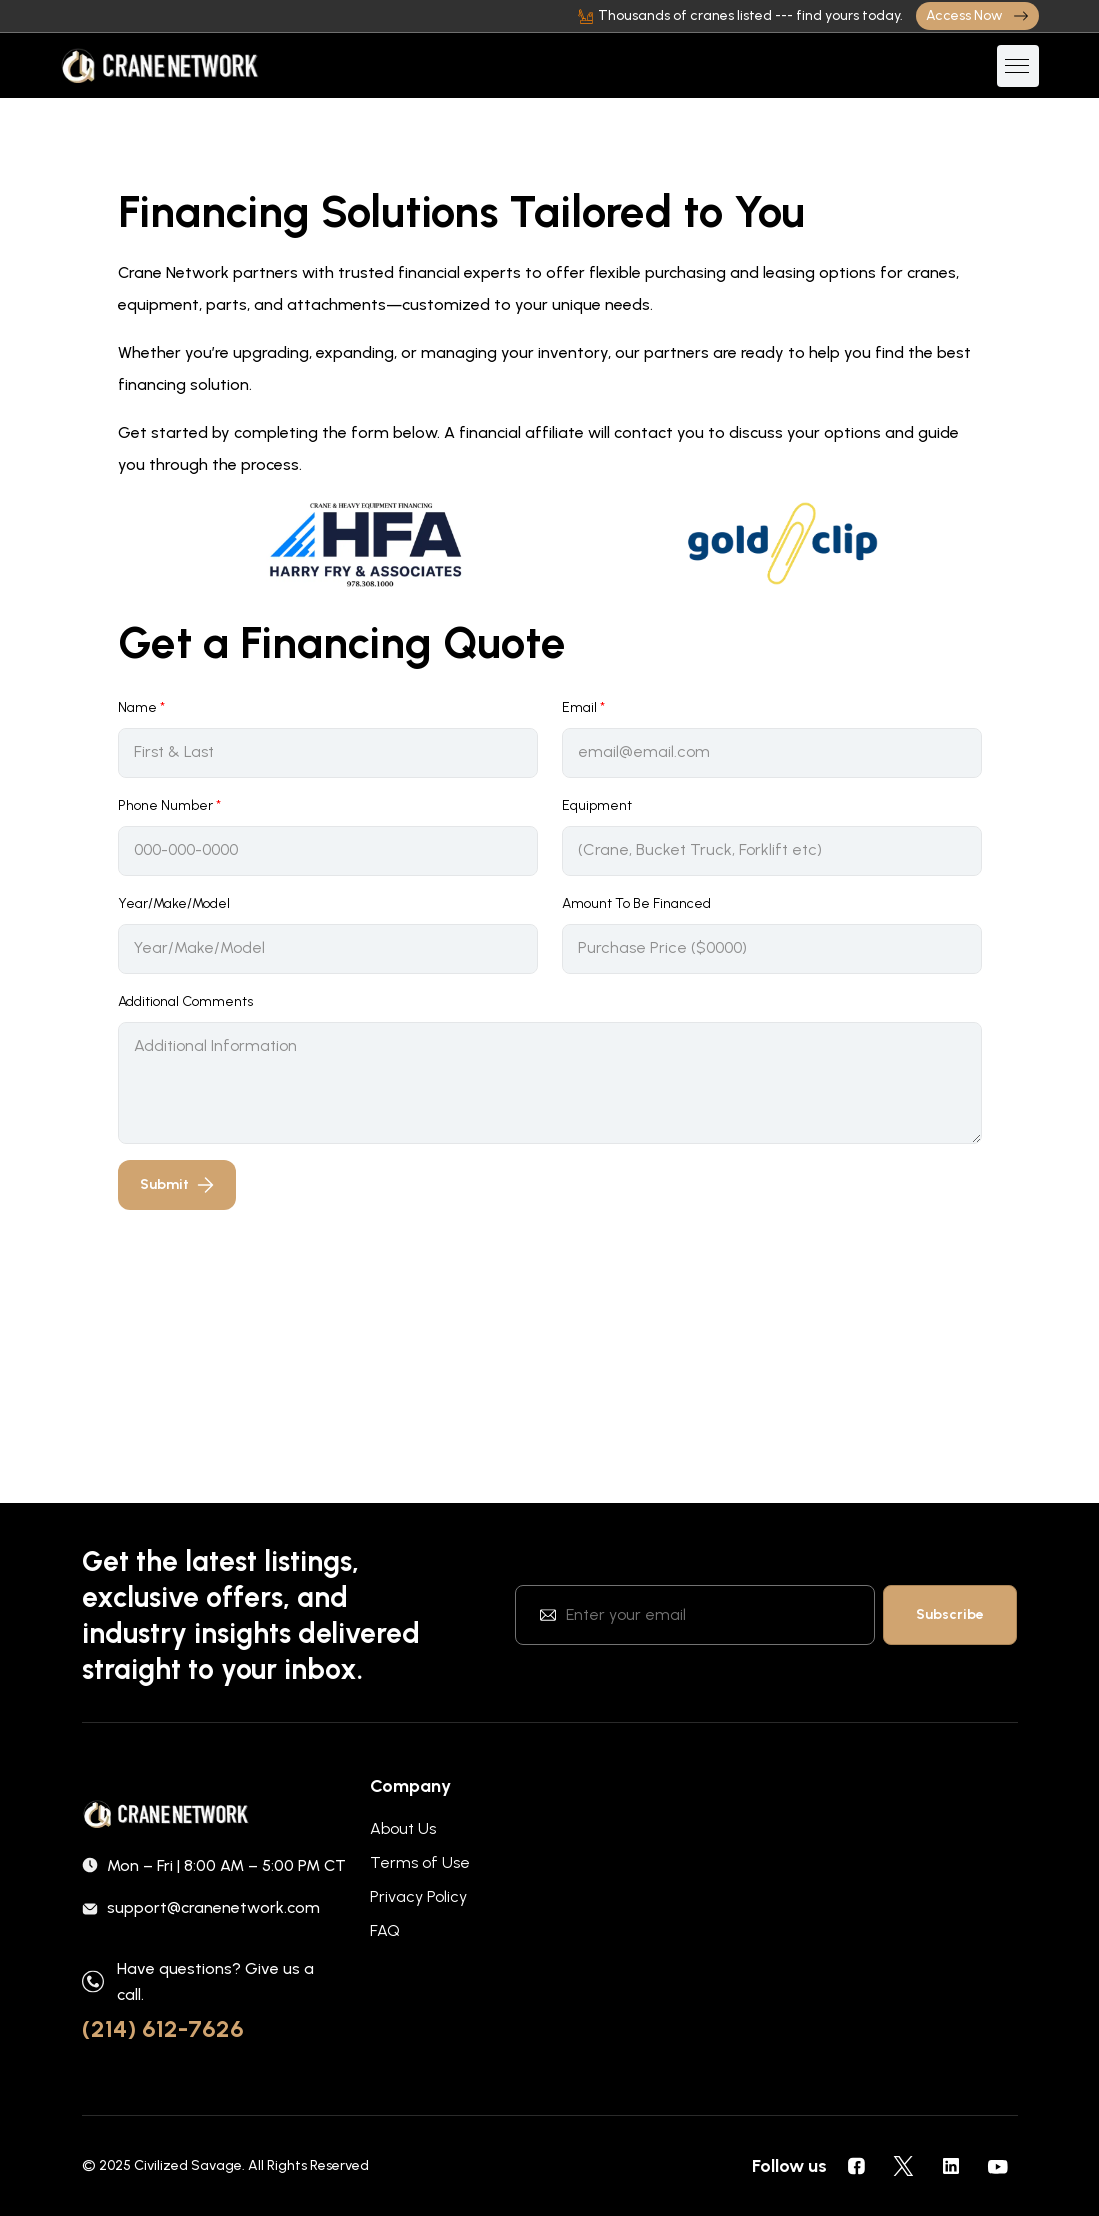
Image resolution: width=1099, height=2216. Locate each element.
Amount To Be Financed (636, 903)
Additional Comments (185, 1001)
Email (583, 707)
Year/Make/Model (174, 903)
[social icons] (857, 2166)
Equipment (597, 805)
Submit (177, 1184)
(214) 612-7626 (163, 2028)
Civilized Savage (188, 2165)
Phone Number (169, 805)
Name (141, 707)
